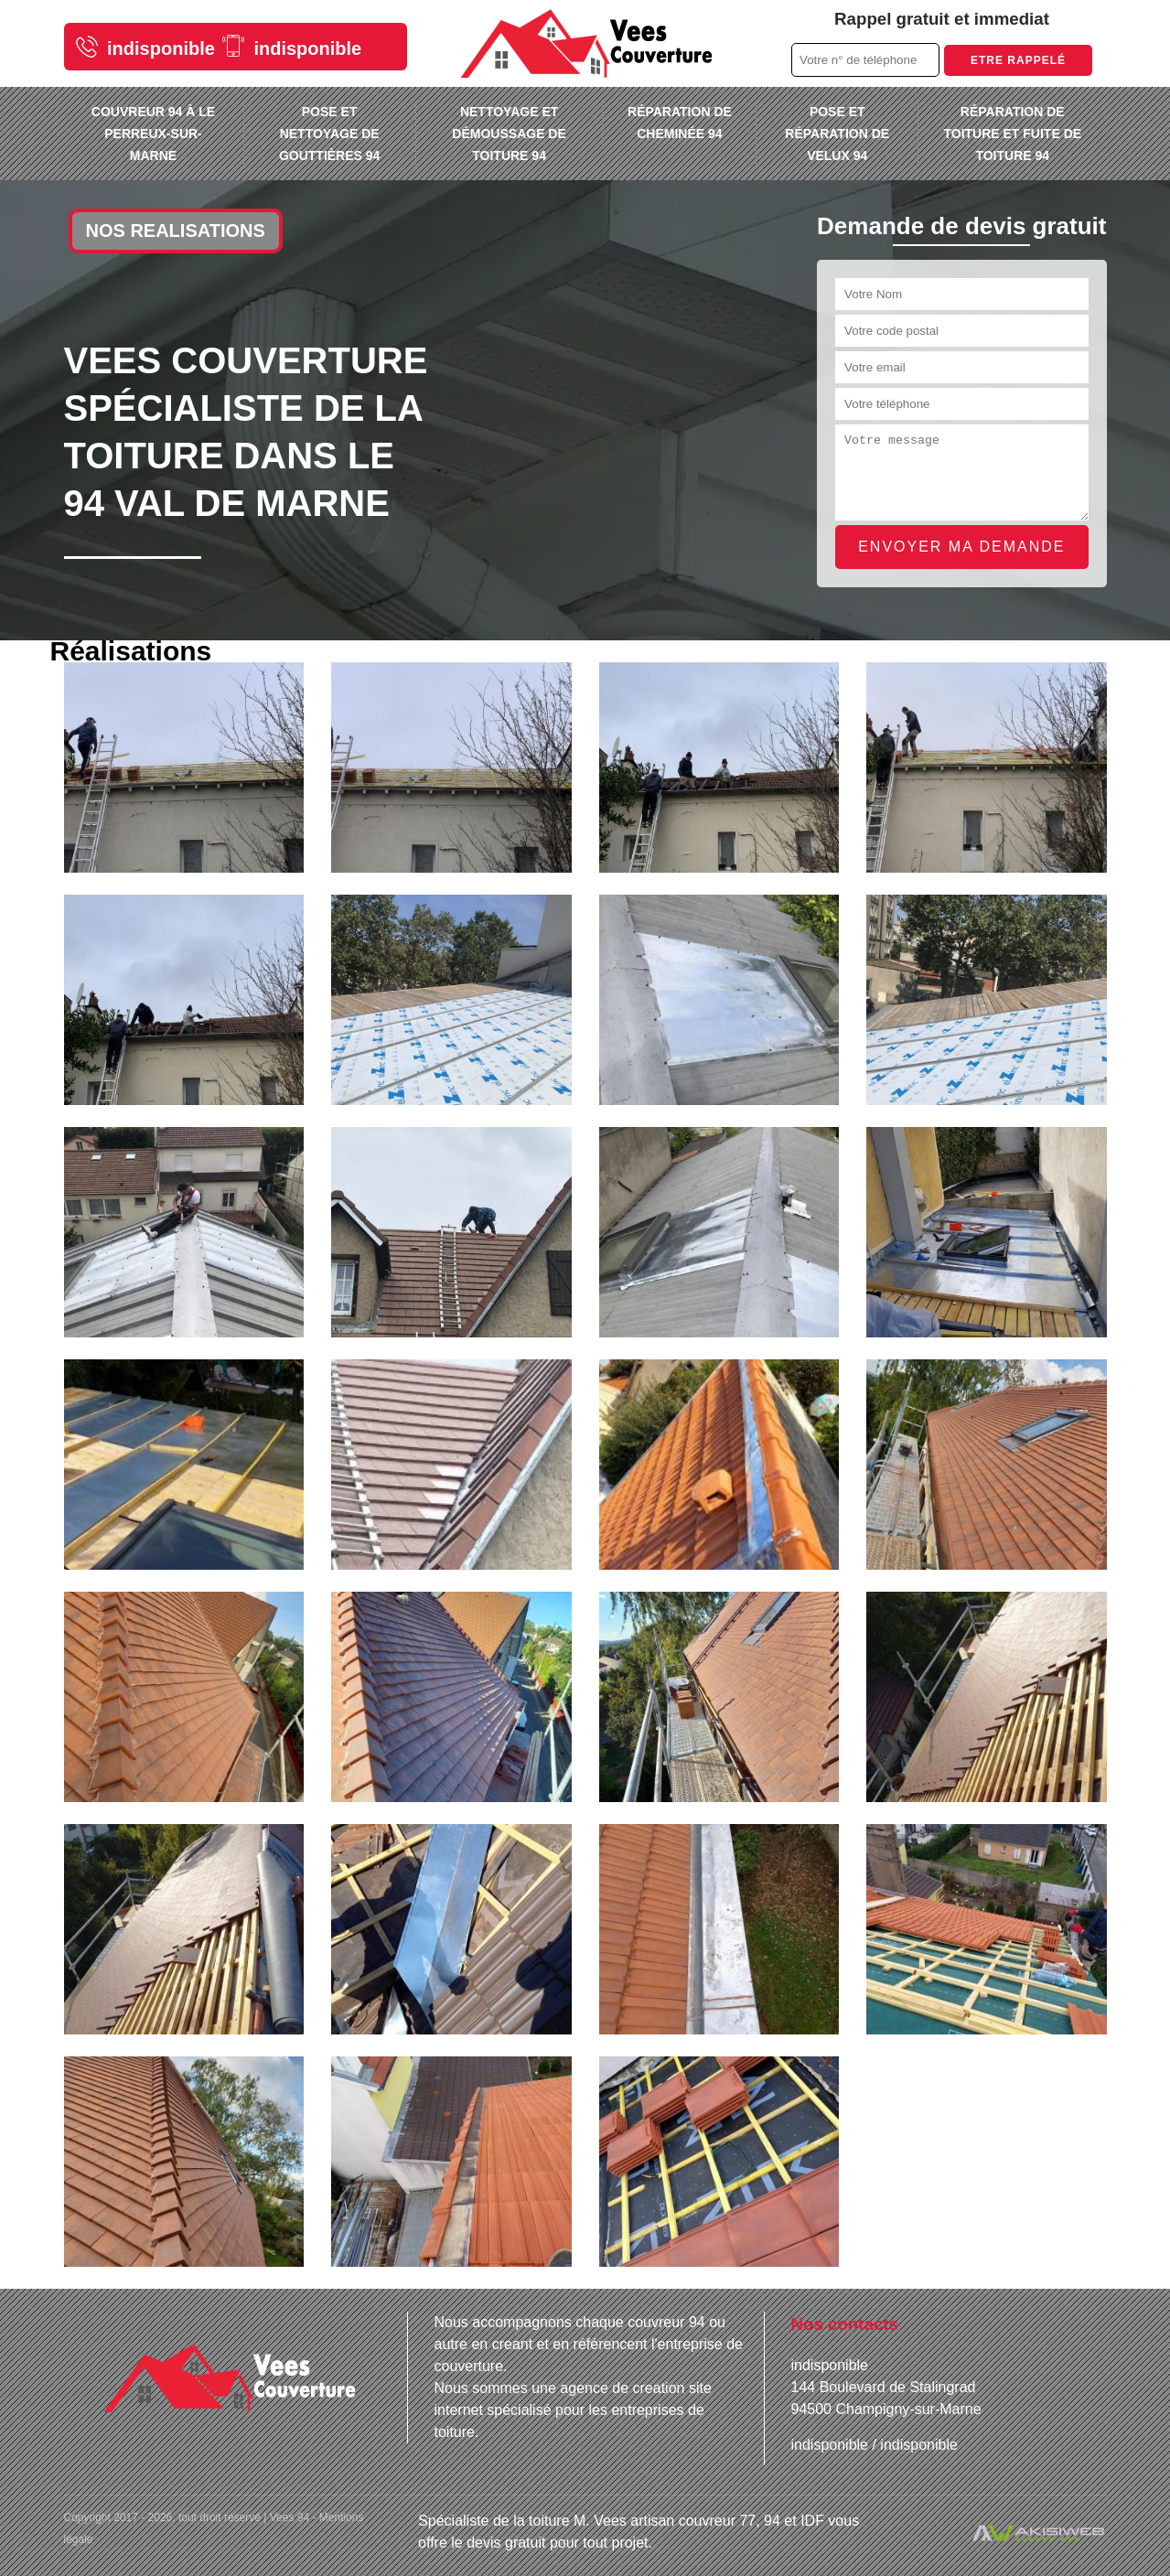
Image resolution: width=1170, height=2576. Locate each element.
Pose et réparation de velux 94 (837, 133)
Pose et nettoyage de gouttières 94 (329, 133)
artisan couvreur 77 (693, 2520)
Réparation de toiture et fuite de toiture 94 (1012, 133)
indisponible (145, 47)
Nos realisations (175, 230)
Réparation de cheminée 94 (680, 122)
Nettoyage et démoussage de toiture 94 (508, 133)
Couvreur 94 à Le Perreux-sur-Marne (153, 133)
